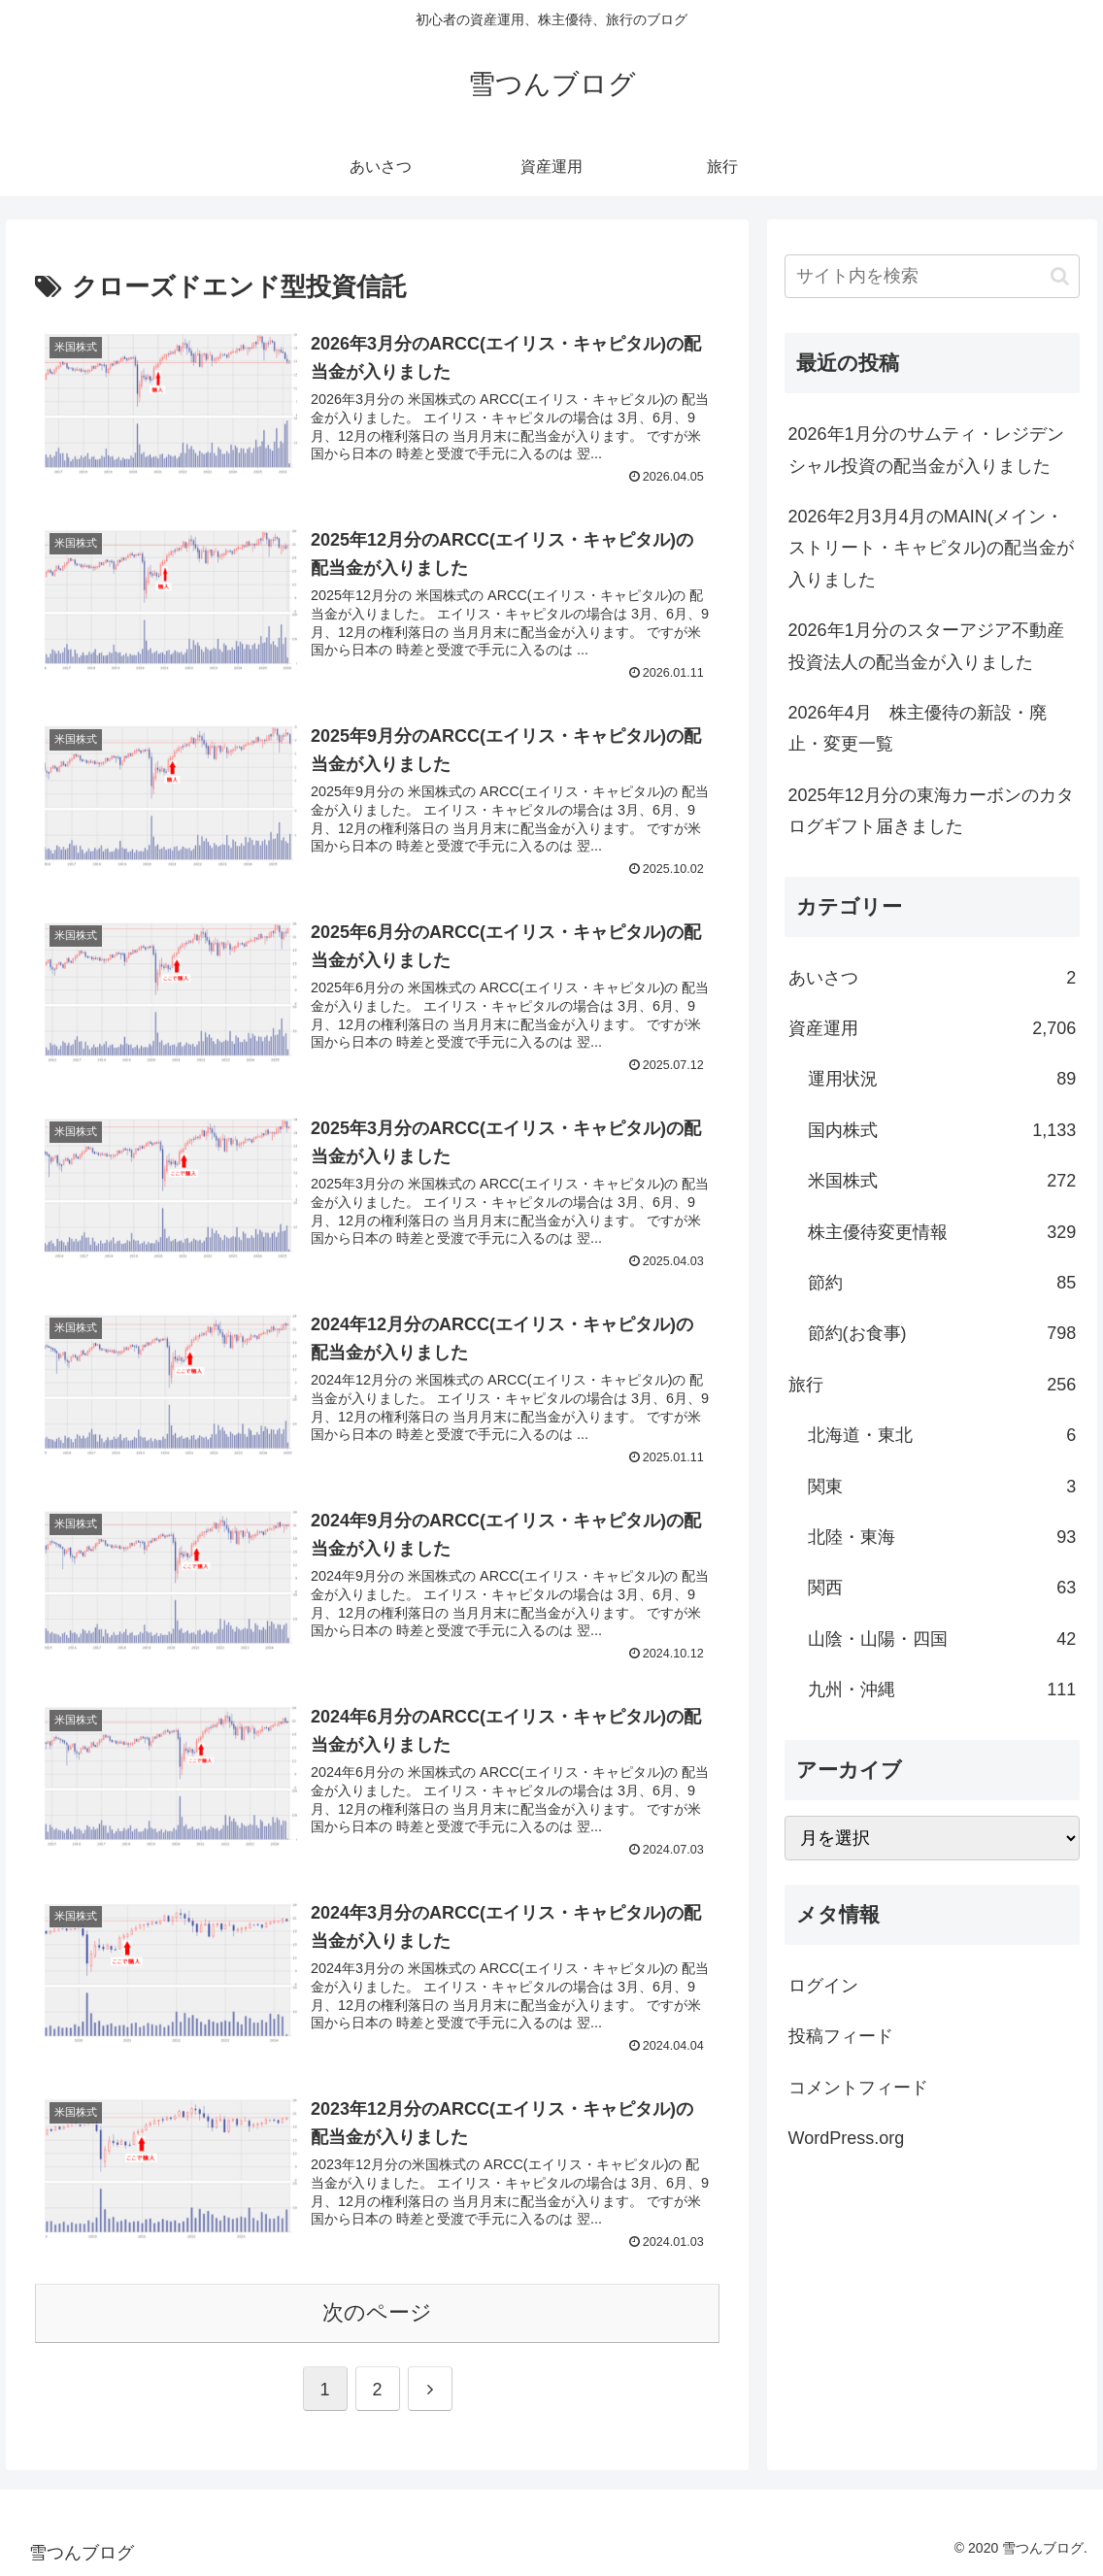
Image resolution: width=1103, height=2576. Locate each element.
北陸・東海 (942, 1537)
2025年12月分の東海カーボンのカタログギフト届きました (931, 811)
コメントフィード (858, 2087)
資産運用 (932, 1028)
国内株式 (942, 1130)
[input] (933, 276)
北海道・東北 (942, 1435)
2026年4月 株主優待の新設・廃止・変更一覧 (917, 728)
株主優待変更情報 (942, 1232)
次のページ (377, 2312)
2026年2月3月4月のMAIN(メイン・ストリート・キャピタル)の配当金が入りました (931, 548)
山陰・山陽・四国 (942, 1639)
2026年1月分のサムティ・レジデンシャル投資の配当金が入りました (926, 449)
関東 (942, 1486)
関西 (942, 1587)
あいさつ (932, 977)
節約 (942, 1282)
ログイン (823, 1985)
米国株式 (942, 1180)
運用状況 (942, 1078)
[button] (1060, 276)
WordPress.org (846, 2138)
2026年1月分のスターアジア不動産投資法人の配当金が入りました (926, 645)
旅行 (932, 1384)
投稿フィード (840, 2036)
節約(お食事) (942, 1333)
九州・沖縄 (942, 1689)
